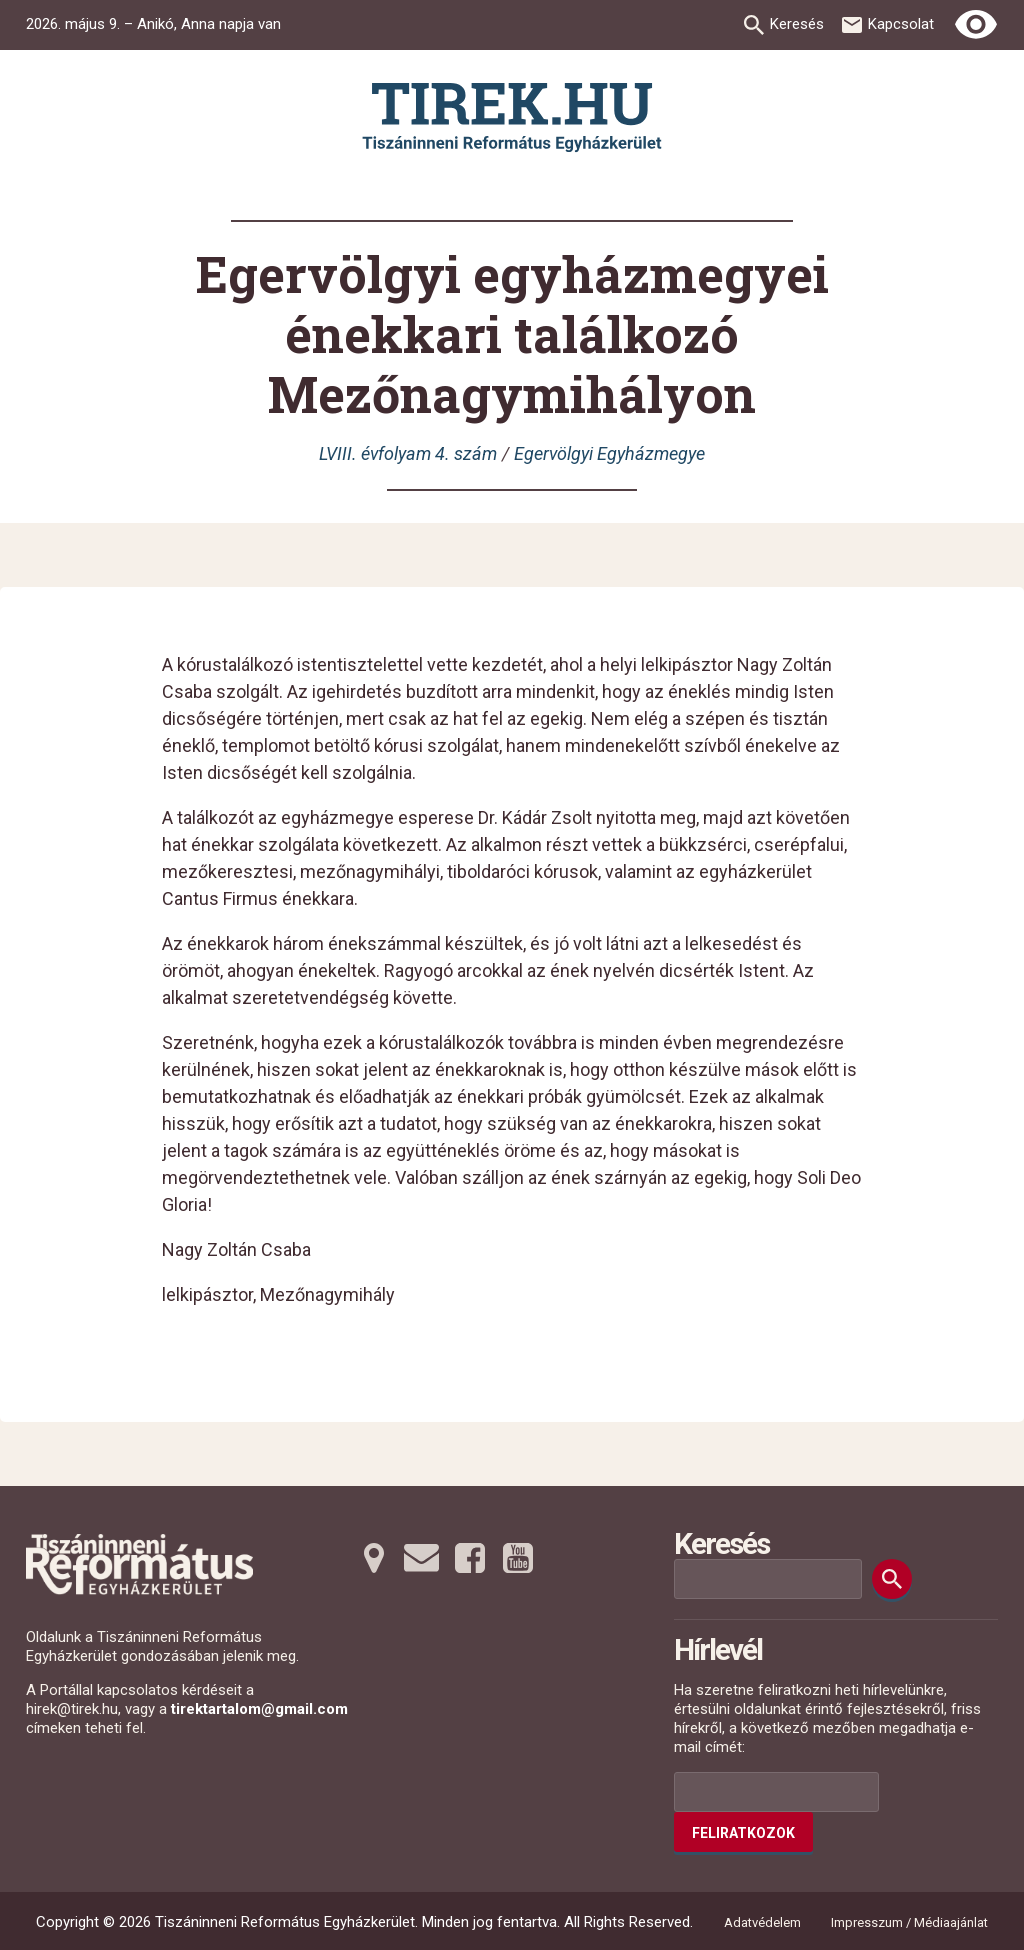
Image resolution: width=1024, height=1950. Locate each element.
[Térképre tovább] (374, 1558)
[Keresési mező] (768, 1579)
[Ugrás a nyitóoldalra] (512, 117)
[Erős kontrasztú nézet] (976, 25)
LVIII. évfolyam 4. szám (408, 453)
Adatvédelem (762, 1922)
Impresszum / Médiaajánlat (909, 1922)
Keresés (797, 24)
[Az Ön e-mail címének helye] (776, 1792)
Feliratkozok (743, 1833)
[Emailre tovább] (422, 1558)
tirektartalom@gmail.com (259, 1709)
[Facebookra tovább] (470, 1558)
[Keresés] (892, 1579)
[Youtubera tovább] (518, 1558)
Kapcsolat (901, 24)
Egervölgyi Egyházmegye (609, 453)
